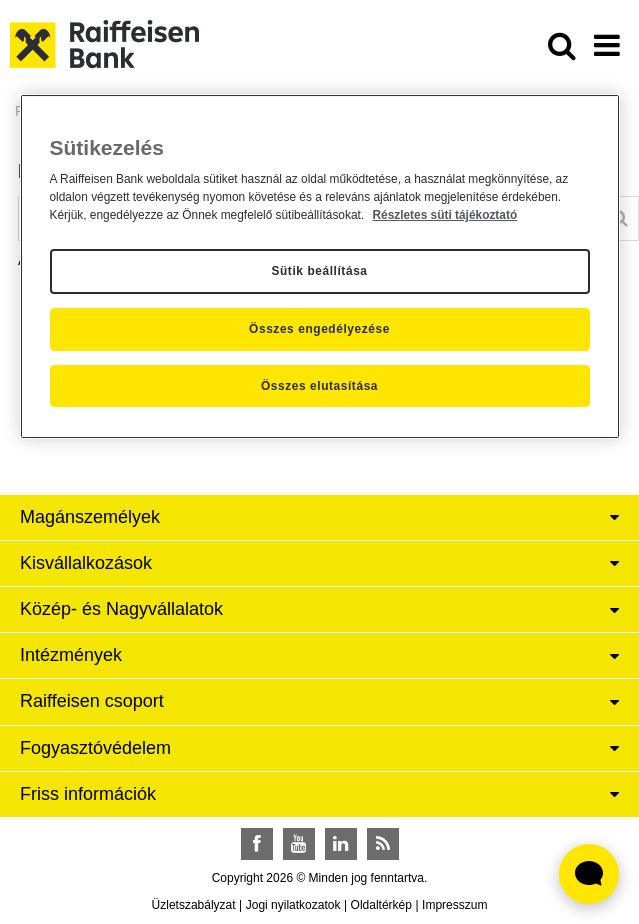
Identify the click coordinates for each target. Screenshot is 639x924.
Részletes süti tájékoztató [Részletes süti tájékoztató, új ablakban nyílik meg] (444, 215)
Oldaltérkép (381, 905)
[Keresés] (619, 218)
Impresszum (454, 905)
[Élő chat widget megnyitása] (589, 874)
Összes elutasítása (319, 386)
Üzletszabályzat (194, 905)
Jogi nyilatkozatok (293, 905)
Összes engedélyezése (319, 329)
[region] (320, 267)
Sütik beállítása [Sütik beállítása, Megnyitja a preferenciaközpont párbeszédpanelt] (319, 272)
